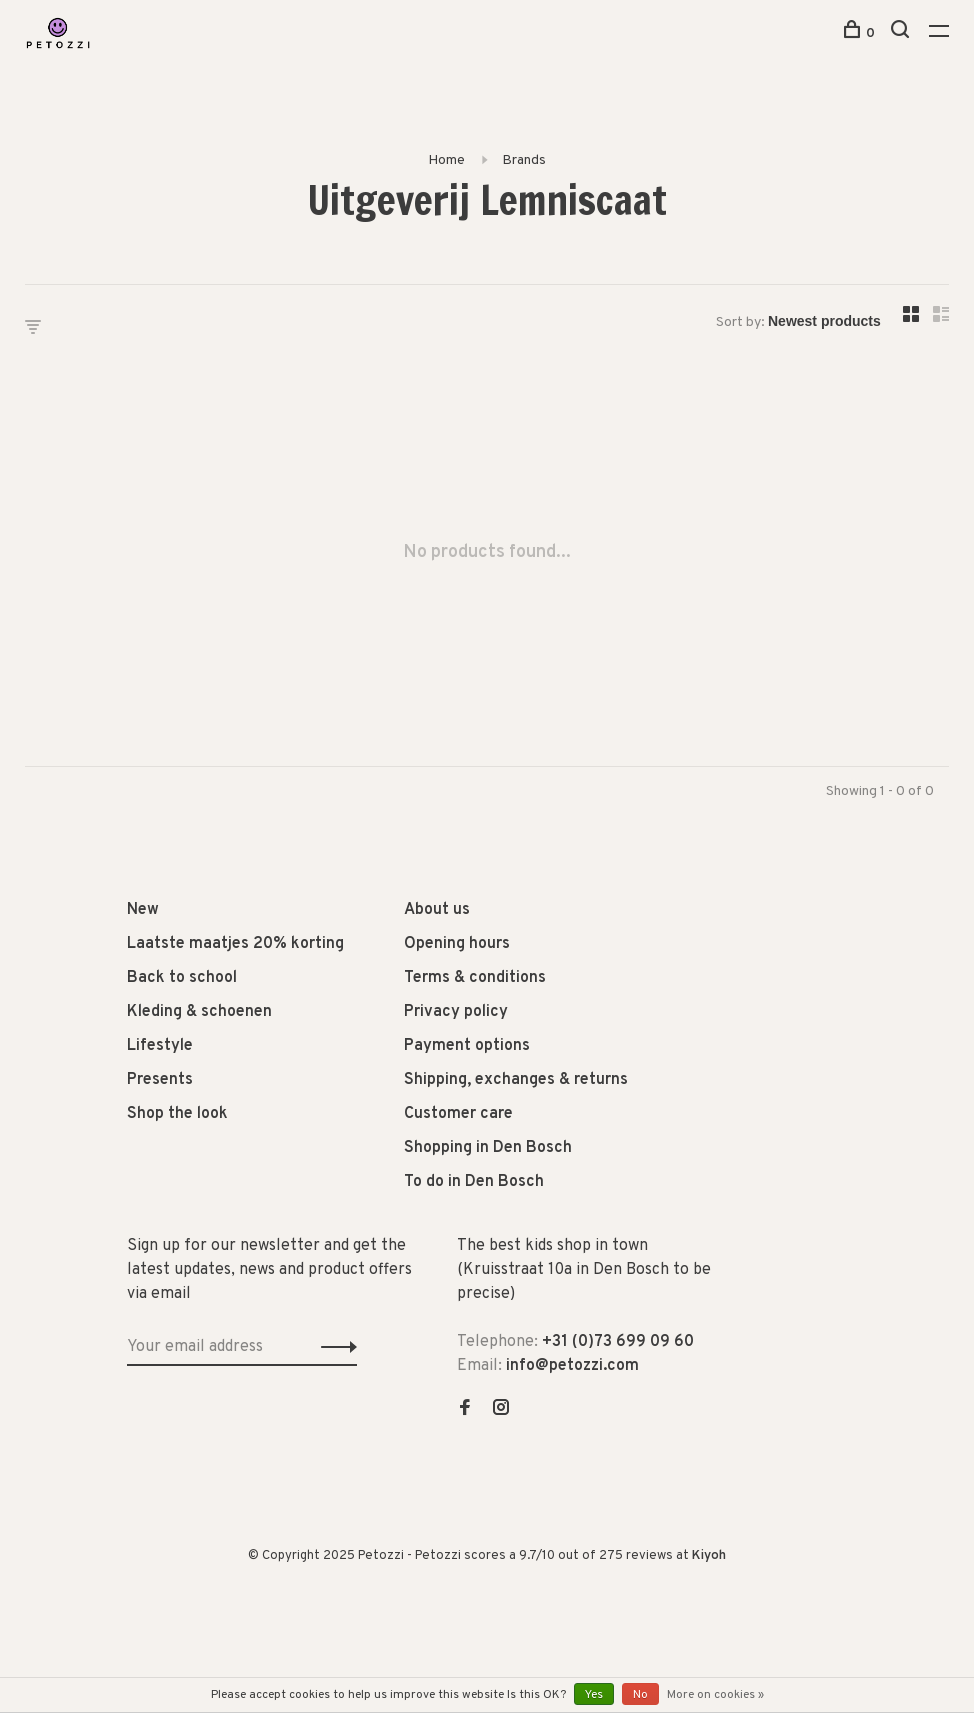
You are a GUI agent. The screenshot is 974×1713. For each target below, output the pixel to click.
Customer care (458, 1114)
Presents (160, 1080)
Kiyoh (709, 1556)
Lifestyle (160, 1046)
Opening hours (457, 944)
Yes (594, 1695)
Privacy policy (456, 1012)
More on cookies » (715, 1695)
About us (437, 910)
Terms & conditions (475, 978)
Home (446, 160)
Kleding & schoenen (199, 1012)
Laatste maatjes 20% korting (235, 944)
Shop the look (177, 1114)
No (640, 1695)
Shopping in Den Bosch (488, 1148)
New (143, 910)
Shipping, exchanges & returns (516, 1080)
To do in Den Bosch (474, 1182)
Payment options (467, 1046)
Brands (524, 160)
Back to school (182, 978)
